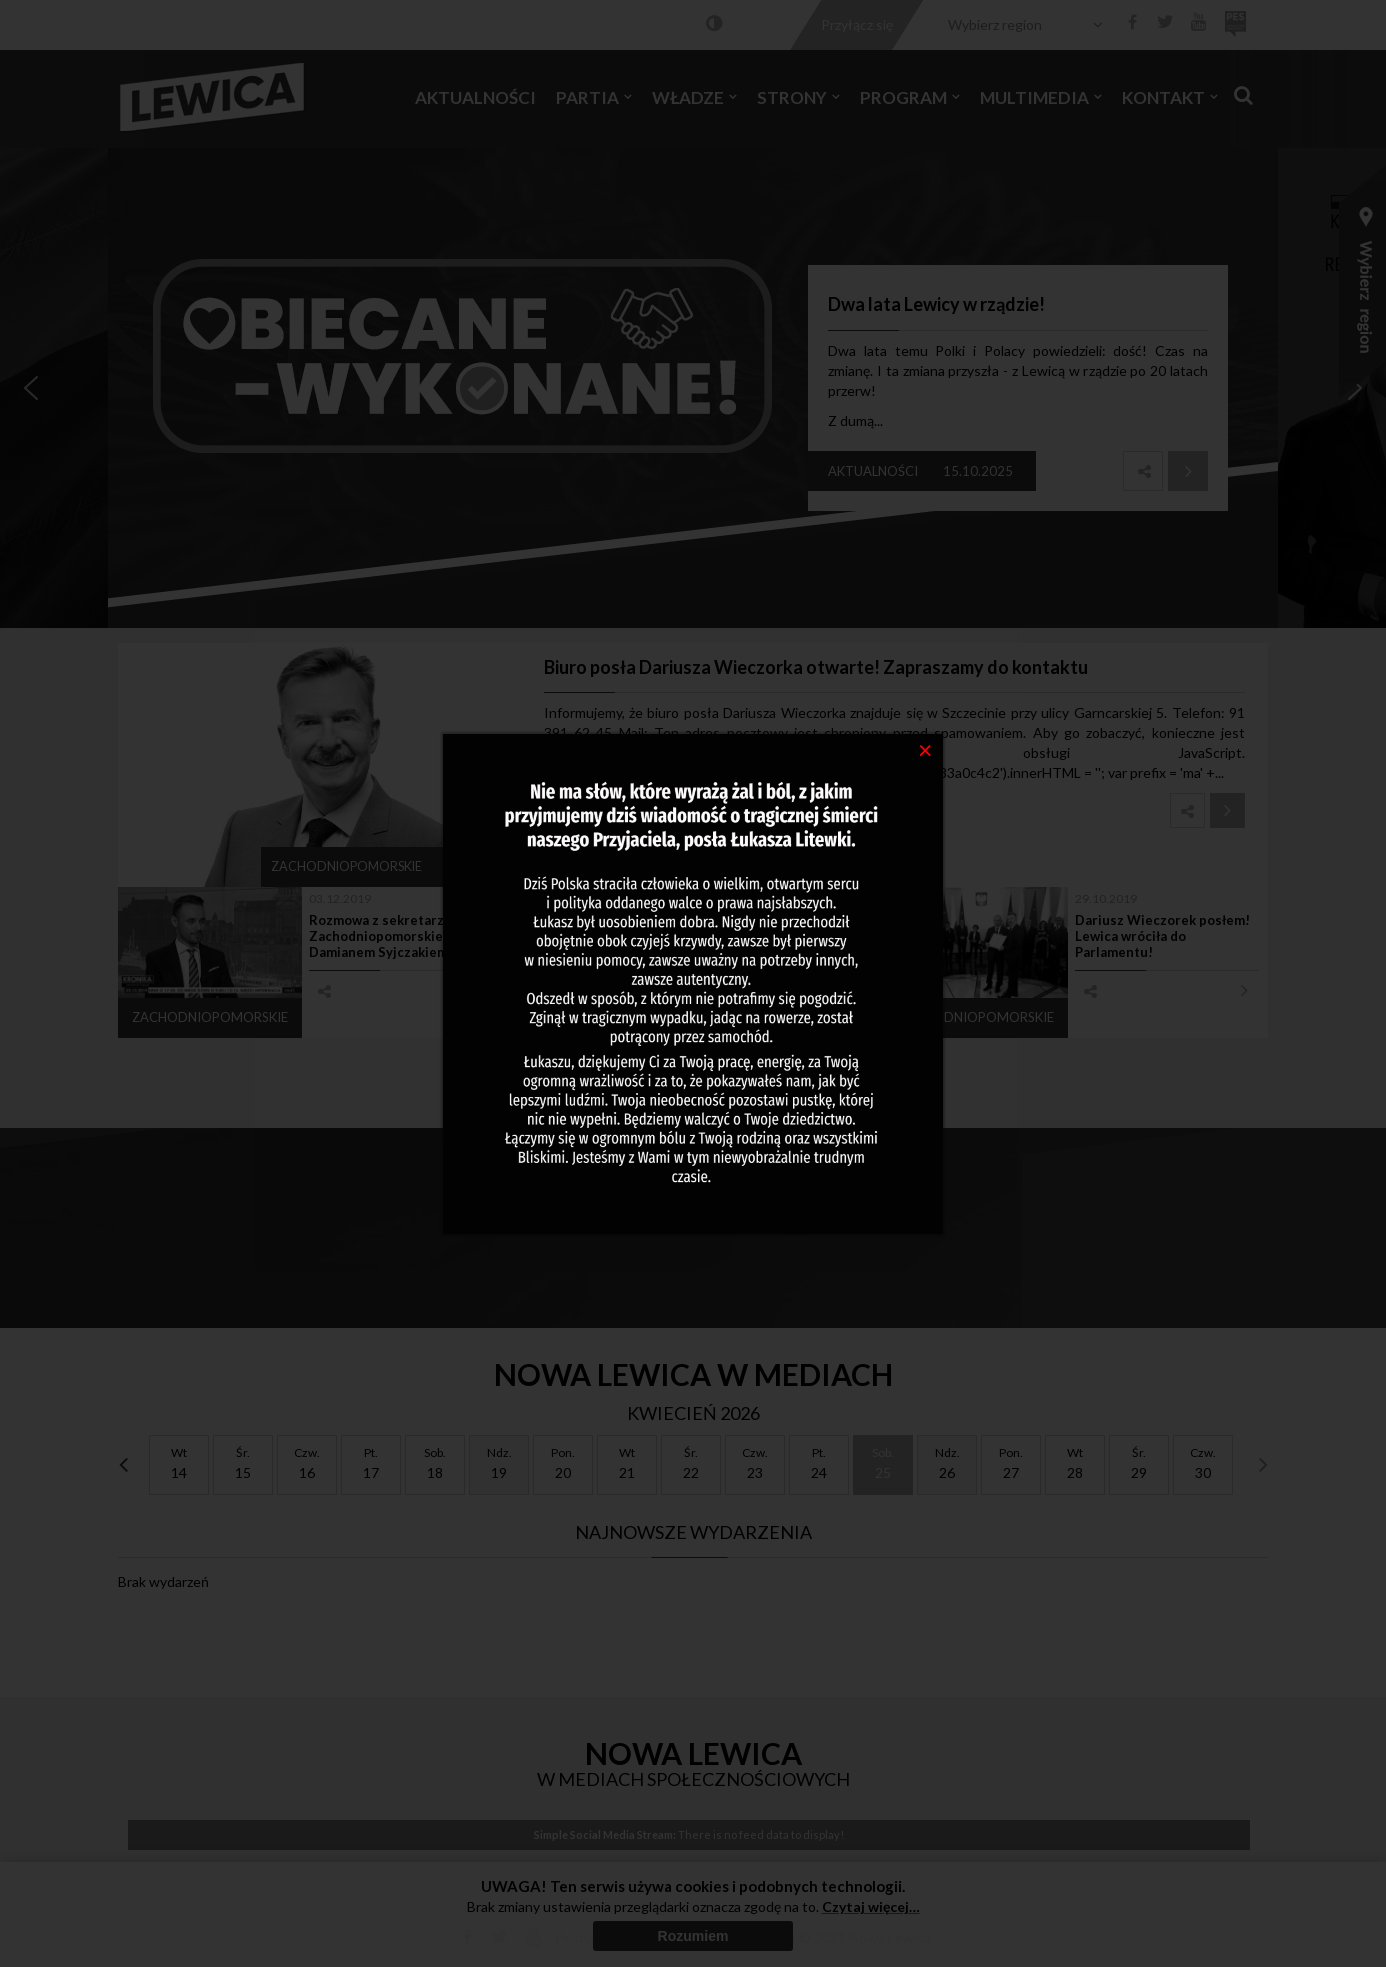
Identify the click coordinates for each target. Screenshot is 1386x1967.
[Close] (925, 749)
